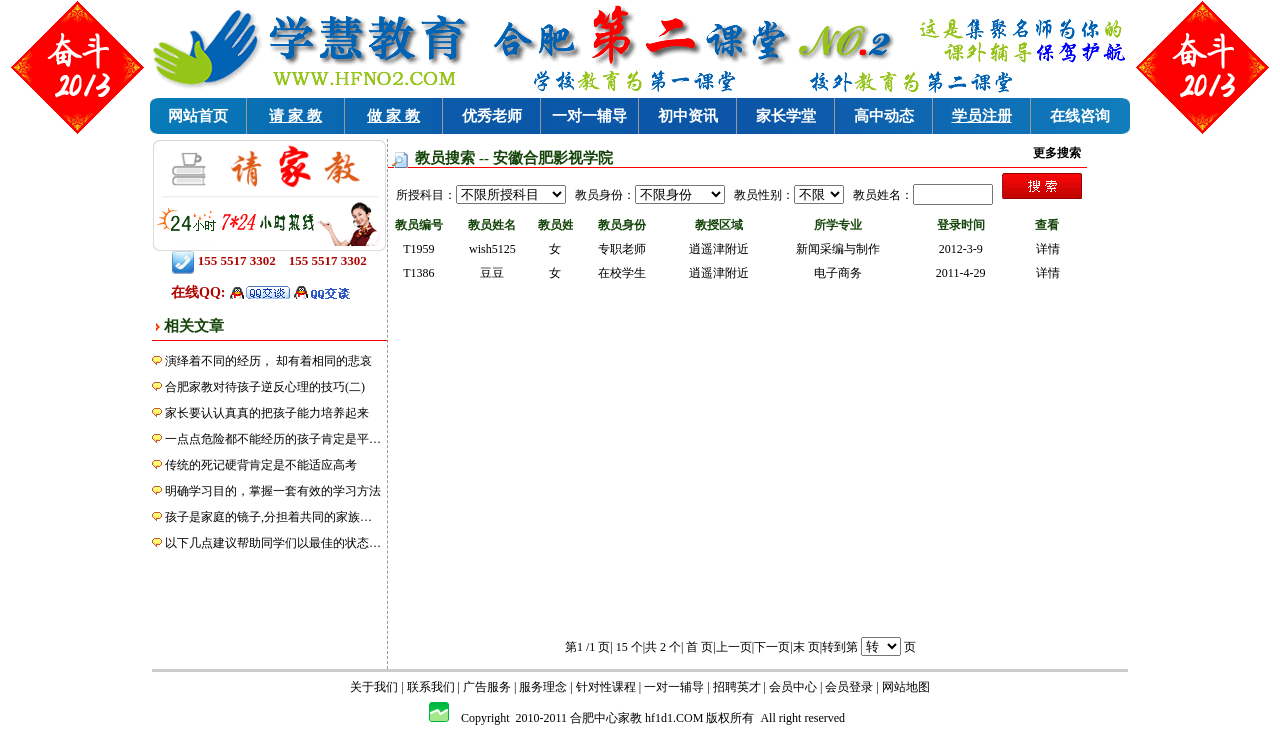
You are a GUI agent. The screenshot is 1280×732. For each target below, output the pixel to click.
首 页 (699, 647)
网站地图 (906, 687)
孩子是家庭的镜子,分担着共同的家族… (268, 517)
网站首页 (198, 116)
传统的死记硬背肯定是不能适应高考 (261, 465)
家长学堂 (786, 116)
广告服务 (487, 687)
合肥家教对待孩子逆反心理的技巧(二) (265, 387)
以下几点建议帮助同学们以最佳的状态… (273, 543)
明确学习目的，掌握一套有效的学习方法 (273, 491)
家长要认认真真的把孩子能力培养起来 (267, 413)
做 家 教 (393, 116)
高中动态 (884, 116)
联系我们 (431, 687)
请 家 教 (295, 116)
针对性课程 (606, 687)
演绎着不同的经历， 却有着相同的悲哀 (268, 361)
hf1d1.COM (674, 718)
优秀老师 (492, 116)
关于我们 (374, 687)
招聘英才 (737, 687)
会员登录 (849, 687)
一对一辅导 (589, 116)
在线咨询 (1080, 116)
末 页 (806, 647)
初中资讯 (688, 116)
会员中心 (793, 687)
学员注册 (982, 116)
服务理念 (543, 687)
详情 (1048, 249)
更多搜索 (1057, 153)
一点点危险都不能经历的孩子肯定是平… (273, 439)
